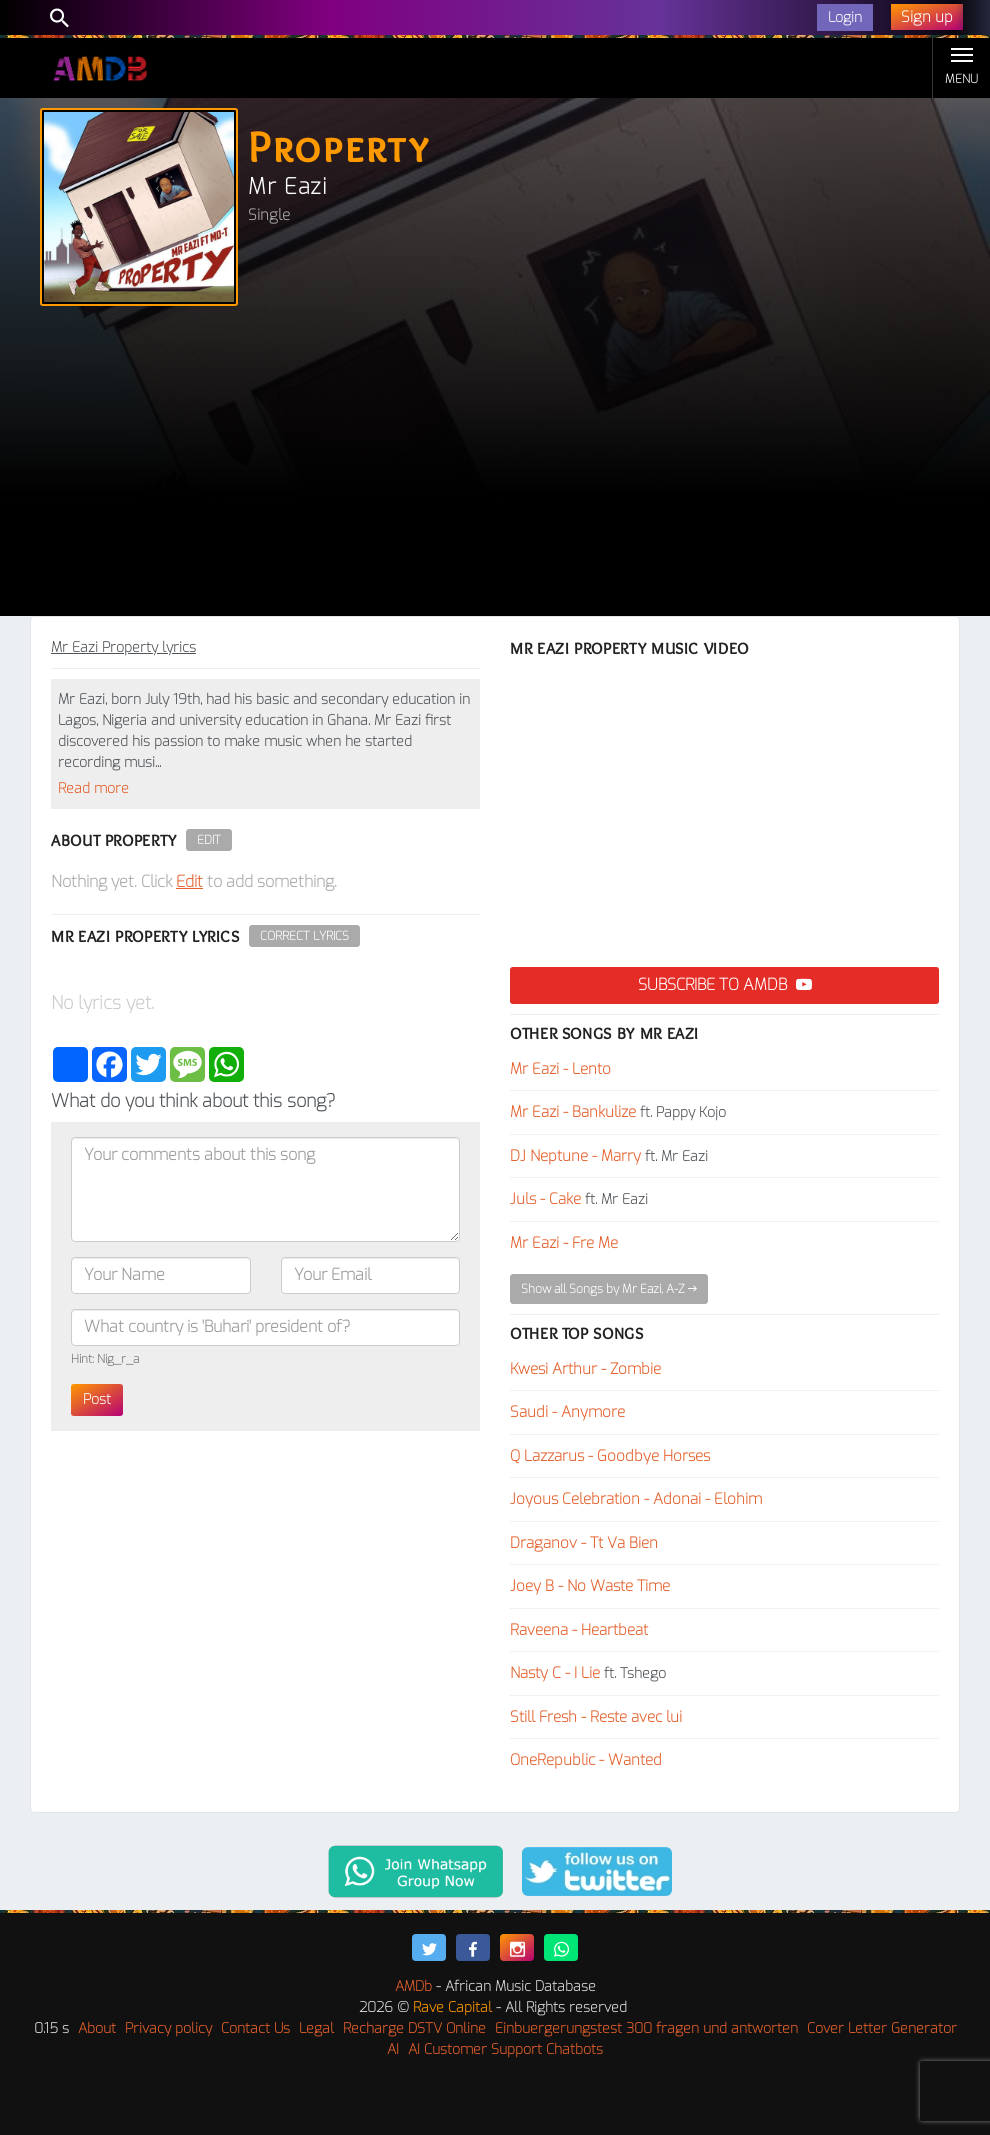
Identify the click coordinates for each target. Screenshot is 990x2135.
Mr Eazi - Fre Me (564, 1243)
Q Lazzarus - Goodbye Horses (610, 1456)
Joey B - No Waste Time (590, 1586)
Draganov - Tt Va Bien (584, 1543)
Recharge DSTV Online (414, 2028)
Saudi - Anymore (567, 1412)
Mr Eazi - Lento (560, 1069)
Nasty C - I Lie (555, 1673)
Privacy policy (168, 2028)
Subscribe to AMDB (725, 984)
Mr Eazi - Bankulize (573, 1112)
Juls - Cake (545, 1199)
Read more (93, 788)
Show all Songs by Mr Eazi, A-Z (609, 1289)
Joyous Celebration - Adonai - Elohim (636, 1499)
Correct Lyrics (304, 936)
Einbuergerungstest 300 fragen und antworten (646, 2028)
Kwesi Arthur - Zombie (585, 1369)
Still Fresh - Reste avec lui (596, 1717)
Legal (316, 2028)
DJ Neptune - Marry (575, 1156)
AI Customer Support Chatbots (505, 2049)
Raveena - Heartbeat (579, 1630)
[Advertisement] (495, 466)
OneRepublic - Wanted (586, 1760)
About (97, 2028)
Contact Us (255, 2028)
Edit (209, 840)
